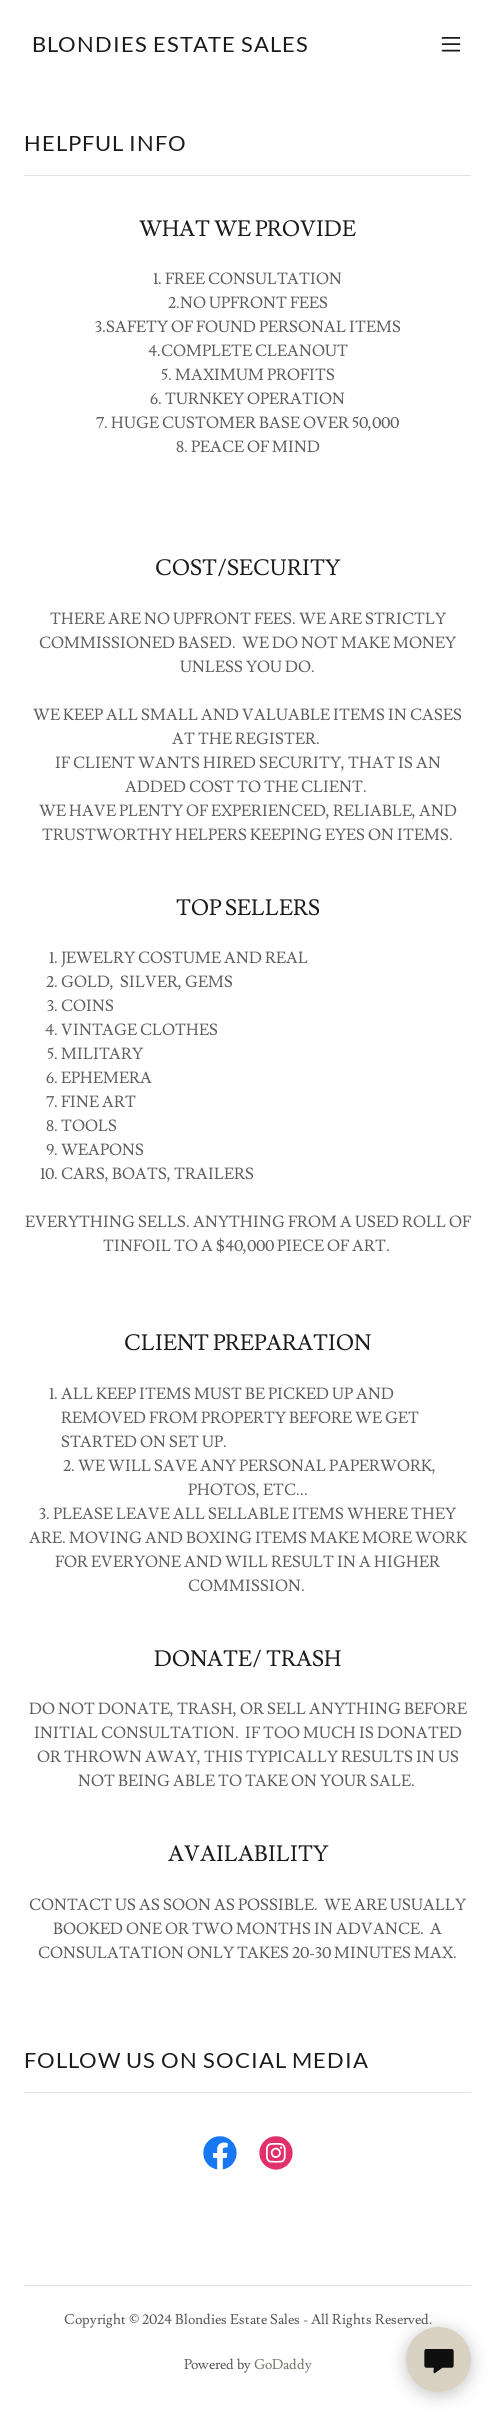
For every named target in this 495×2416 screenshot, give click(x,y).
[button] (451, 44)
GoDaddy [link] (283, 2365)
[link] (170, 47)
